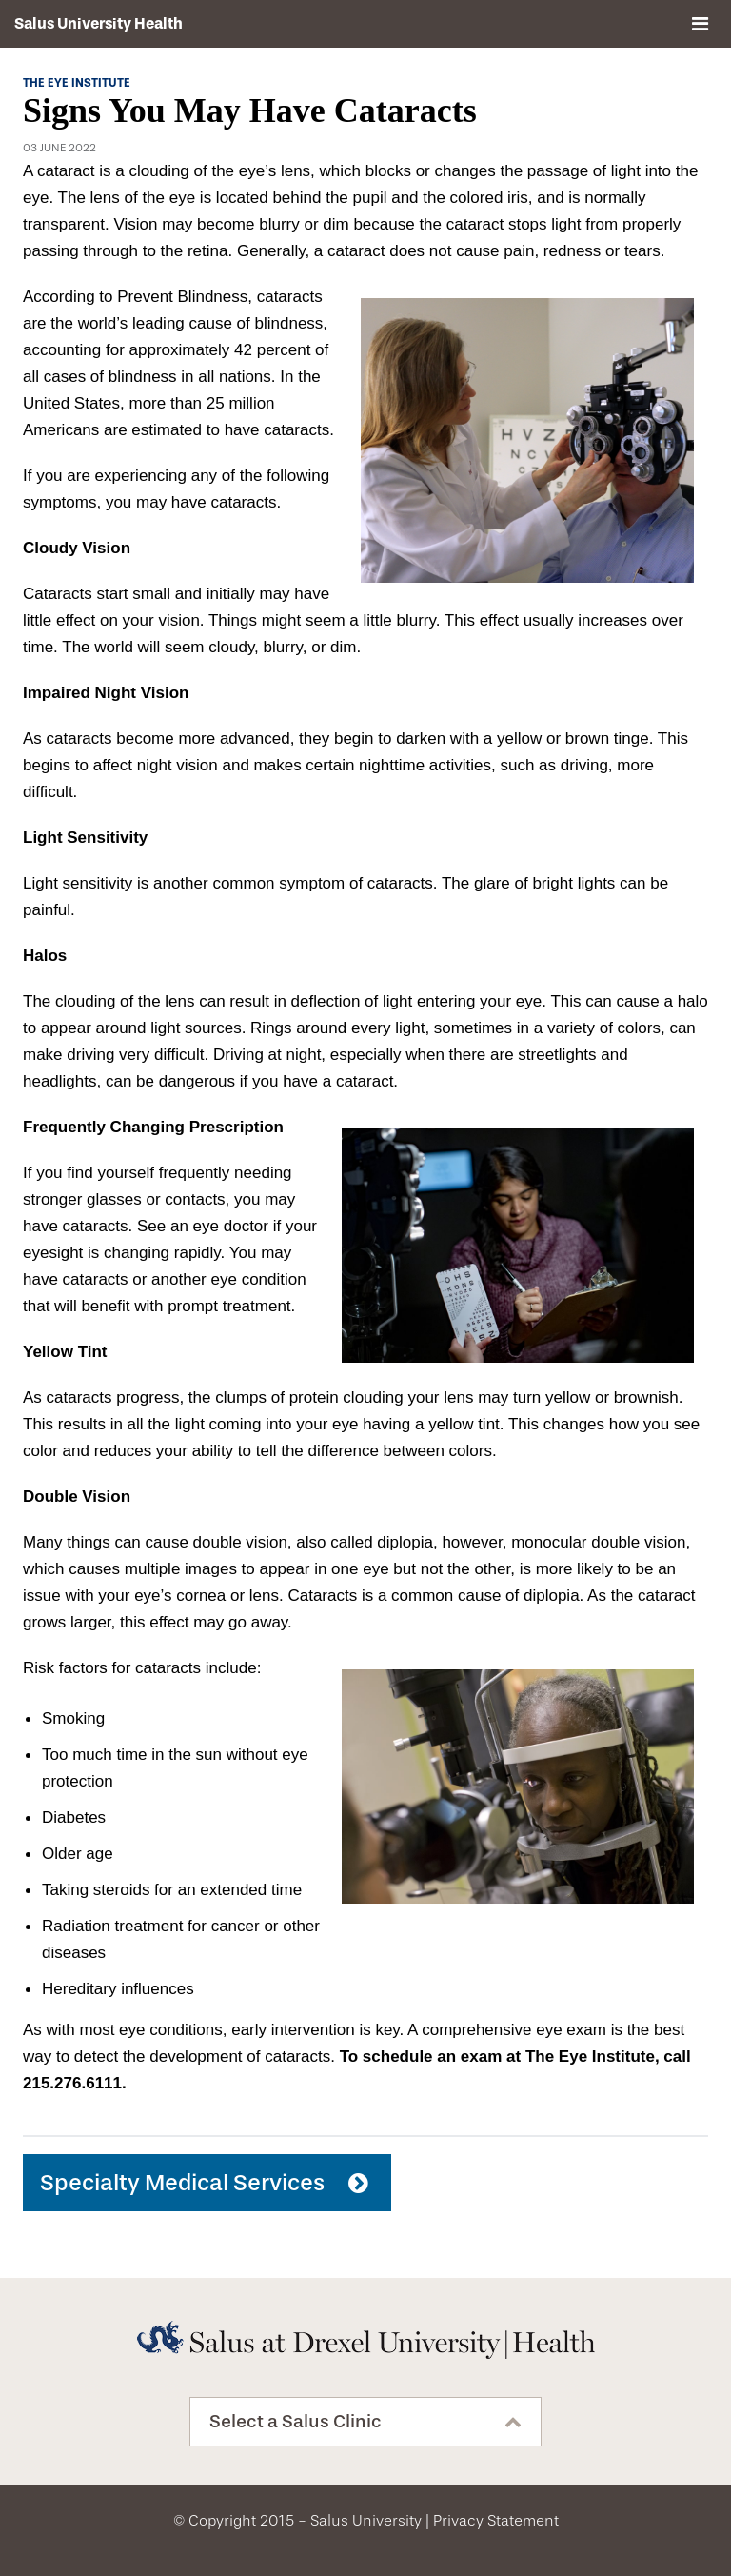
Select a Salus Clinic (295, 2421)
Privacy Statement (496, 2520)
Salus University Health (98, 23)
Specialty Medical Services (182, 2182)
